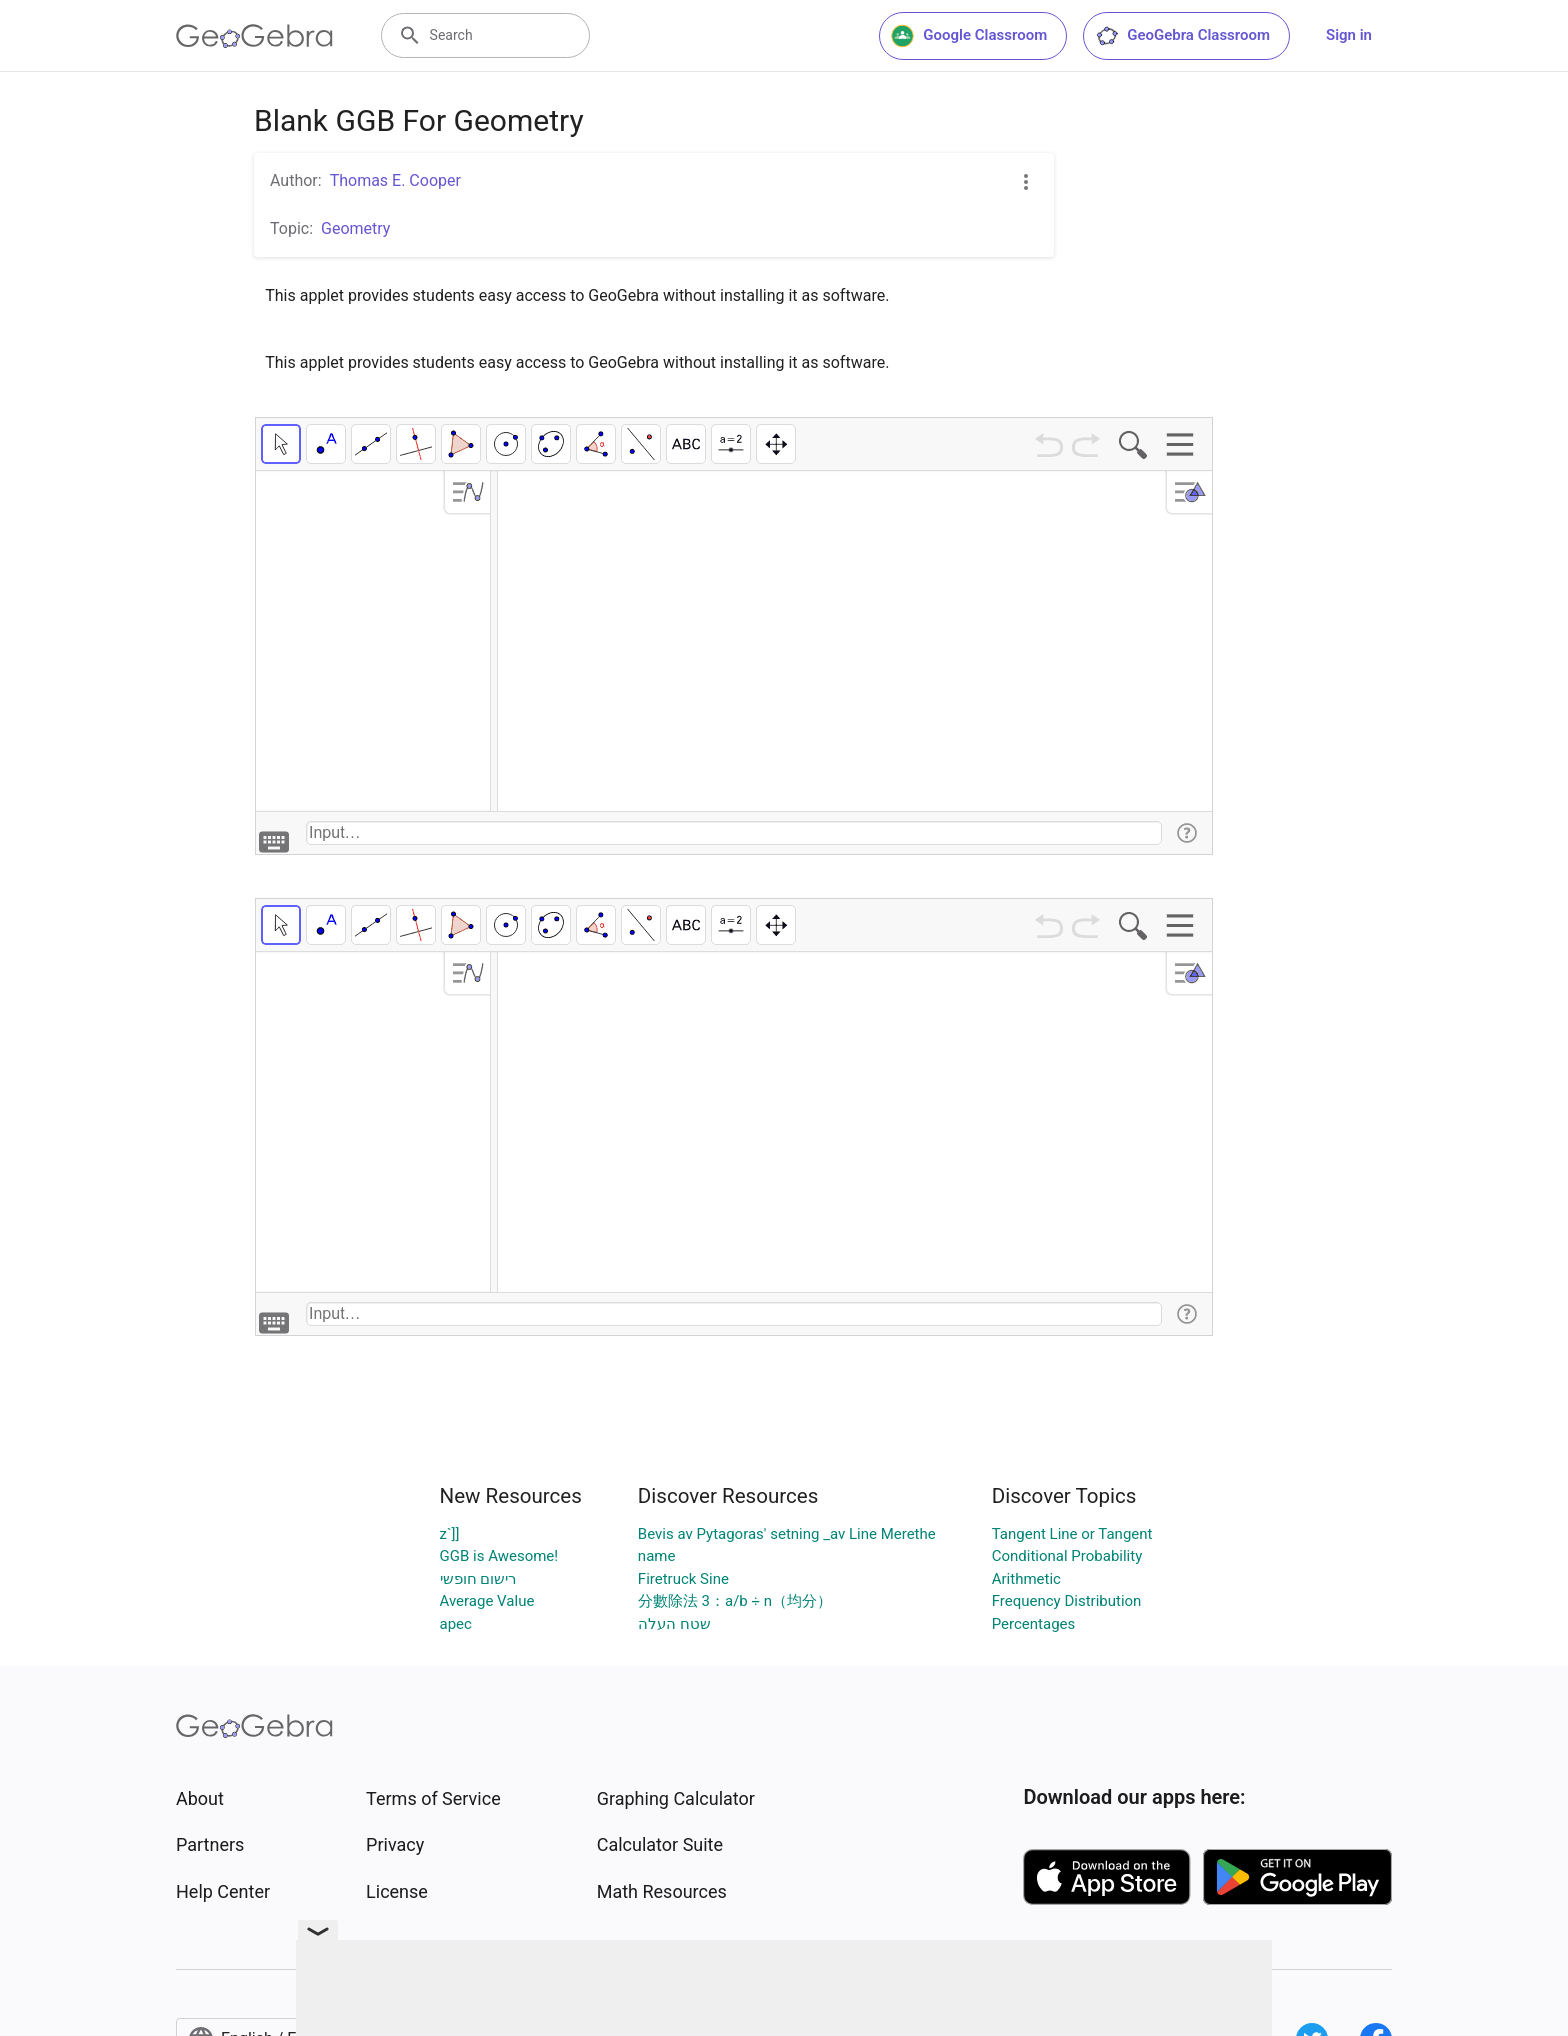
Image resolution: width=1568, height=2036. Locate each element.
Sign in (1349, 35)
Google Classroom (969, 36)
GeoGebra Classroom (1182, 36)
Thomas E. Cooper (395, 180)
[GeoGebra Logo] (254, 36)
